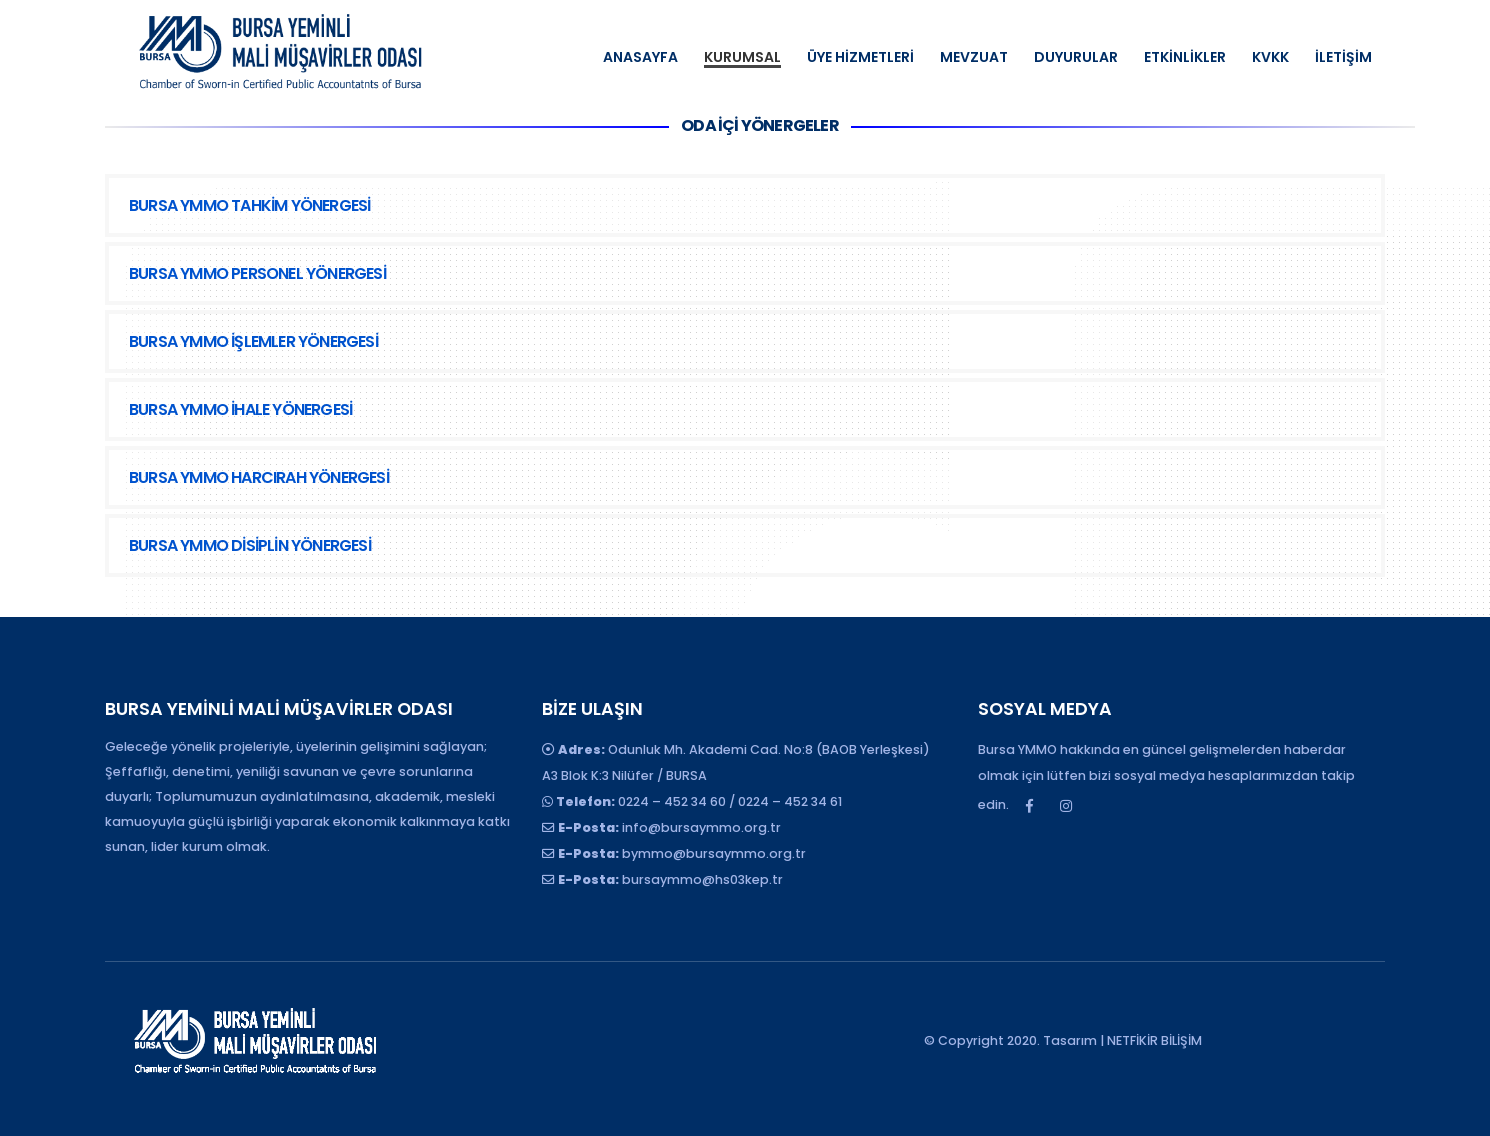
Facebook (1029, 806)
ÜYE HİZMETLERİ (860, 57)
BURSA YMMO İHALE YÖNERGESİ (240, 409)
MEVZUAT (974, 57)
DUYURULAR (1076, 57)
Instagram (1066, 806)
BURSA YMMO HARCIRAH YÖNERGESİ (259, 477)
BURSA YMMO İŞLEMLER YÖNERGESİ (253, 341)
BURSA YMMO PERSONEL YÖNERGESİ (257, 273)
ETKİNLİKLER (1185, 57)
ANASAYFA (640, 57)
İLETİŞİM (1343, 57)
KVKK (1270, 57)
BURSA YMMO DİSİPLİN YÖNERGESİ (250, 545)
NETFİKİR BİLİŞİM (1154, 1040)
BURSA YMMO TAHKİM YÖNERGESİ (249, 205)
